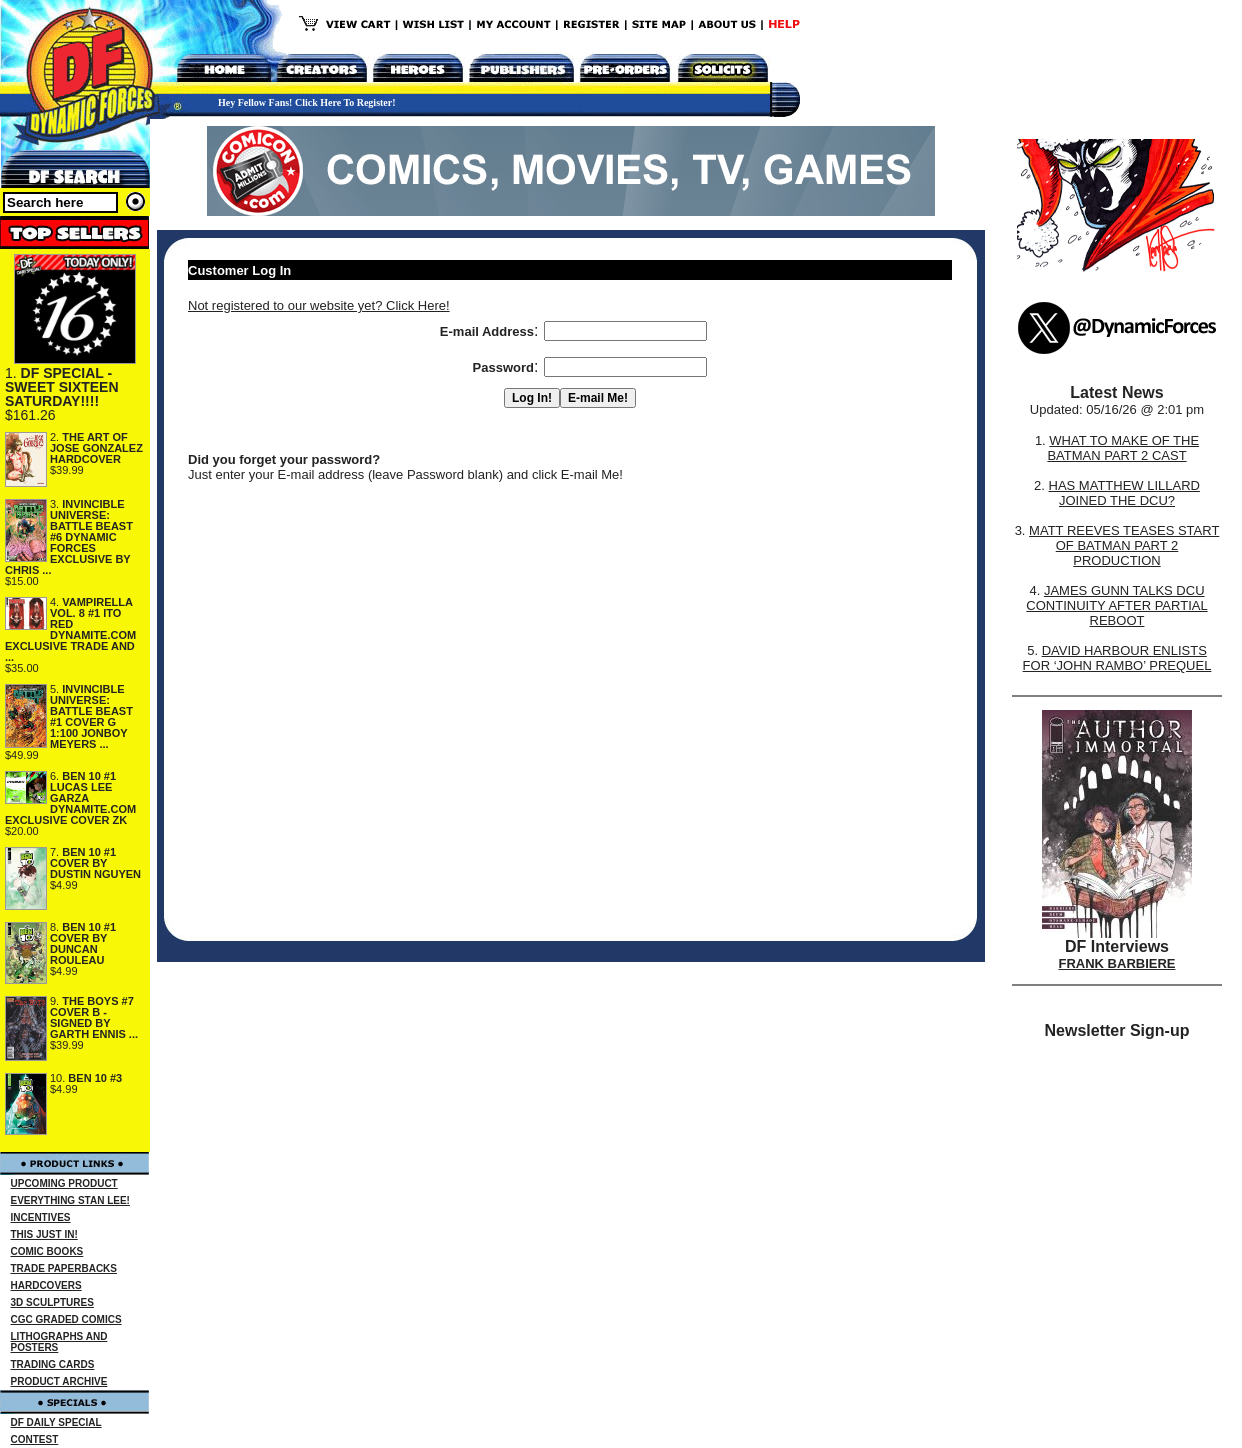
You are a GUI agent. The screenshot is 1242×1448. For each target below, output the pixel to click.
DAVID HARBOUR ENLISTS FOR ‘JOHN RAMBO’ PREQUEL (1117, 658)
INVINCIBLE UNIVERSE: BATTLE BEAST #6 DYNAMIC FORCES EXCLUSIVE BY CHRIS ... (69, 537)
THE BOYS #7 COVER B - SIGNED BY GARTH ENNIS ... (94, 1017)
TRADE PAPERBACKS (64, 1268)
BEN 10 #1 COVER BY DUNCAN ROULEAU (83, 943)
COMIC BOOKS (47, 1251)
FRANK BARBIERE (1117, 963)
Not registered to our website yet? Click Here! (319, 305)
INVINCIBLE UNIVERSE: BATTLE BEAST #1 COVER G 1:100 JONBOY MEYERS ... (91, 716)
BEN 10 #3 (95, 1078)
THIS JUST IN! (44, 1234)
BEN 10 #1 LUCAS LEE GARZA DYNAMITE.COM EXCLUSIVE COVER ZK (70, 798)
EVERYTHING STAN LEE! (70, 1200)
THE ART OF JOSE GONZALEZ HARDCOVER (96, 448)
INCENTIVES (41, 1217)
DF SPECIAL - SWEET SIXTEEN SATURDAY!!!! (62, 387)
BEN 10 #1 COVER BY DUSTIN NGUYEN (95, 863)
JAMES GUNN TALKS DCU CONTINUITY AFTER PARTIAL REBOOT (1116, 605)
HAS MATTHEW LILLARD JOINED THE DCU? (1124, 493)
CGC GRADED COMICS (66, 1319)
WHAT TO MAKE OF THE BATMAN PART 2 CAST (1123, 448)
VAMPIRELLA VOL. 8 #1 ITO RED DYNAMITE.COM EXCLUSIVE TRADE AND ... (70, 629)
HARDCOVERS (46, 1285)
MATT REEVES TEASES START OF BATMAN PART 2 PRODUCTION (1124, 545)
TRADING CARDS (53, 1364)
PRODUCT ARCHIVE (59, 1381)
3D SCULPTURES (52, 1302)
